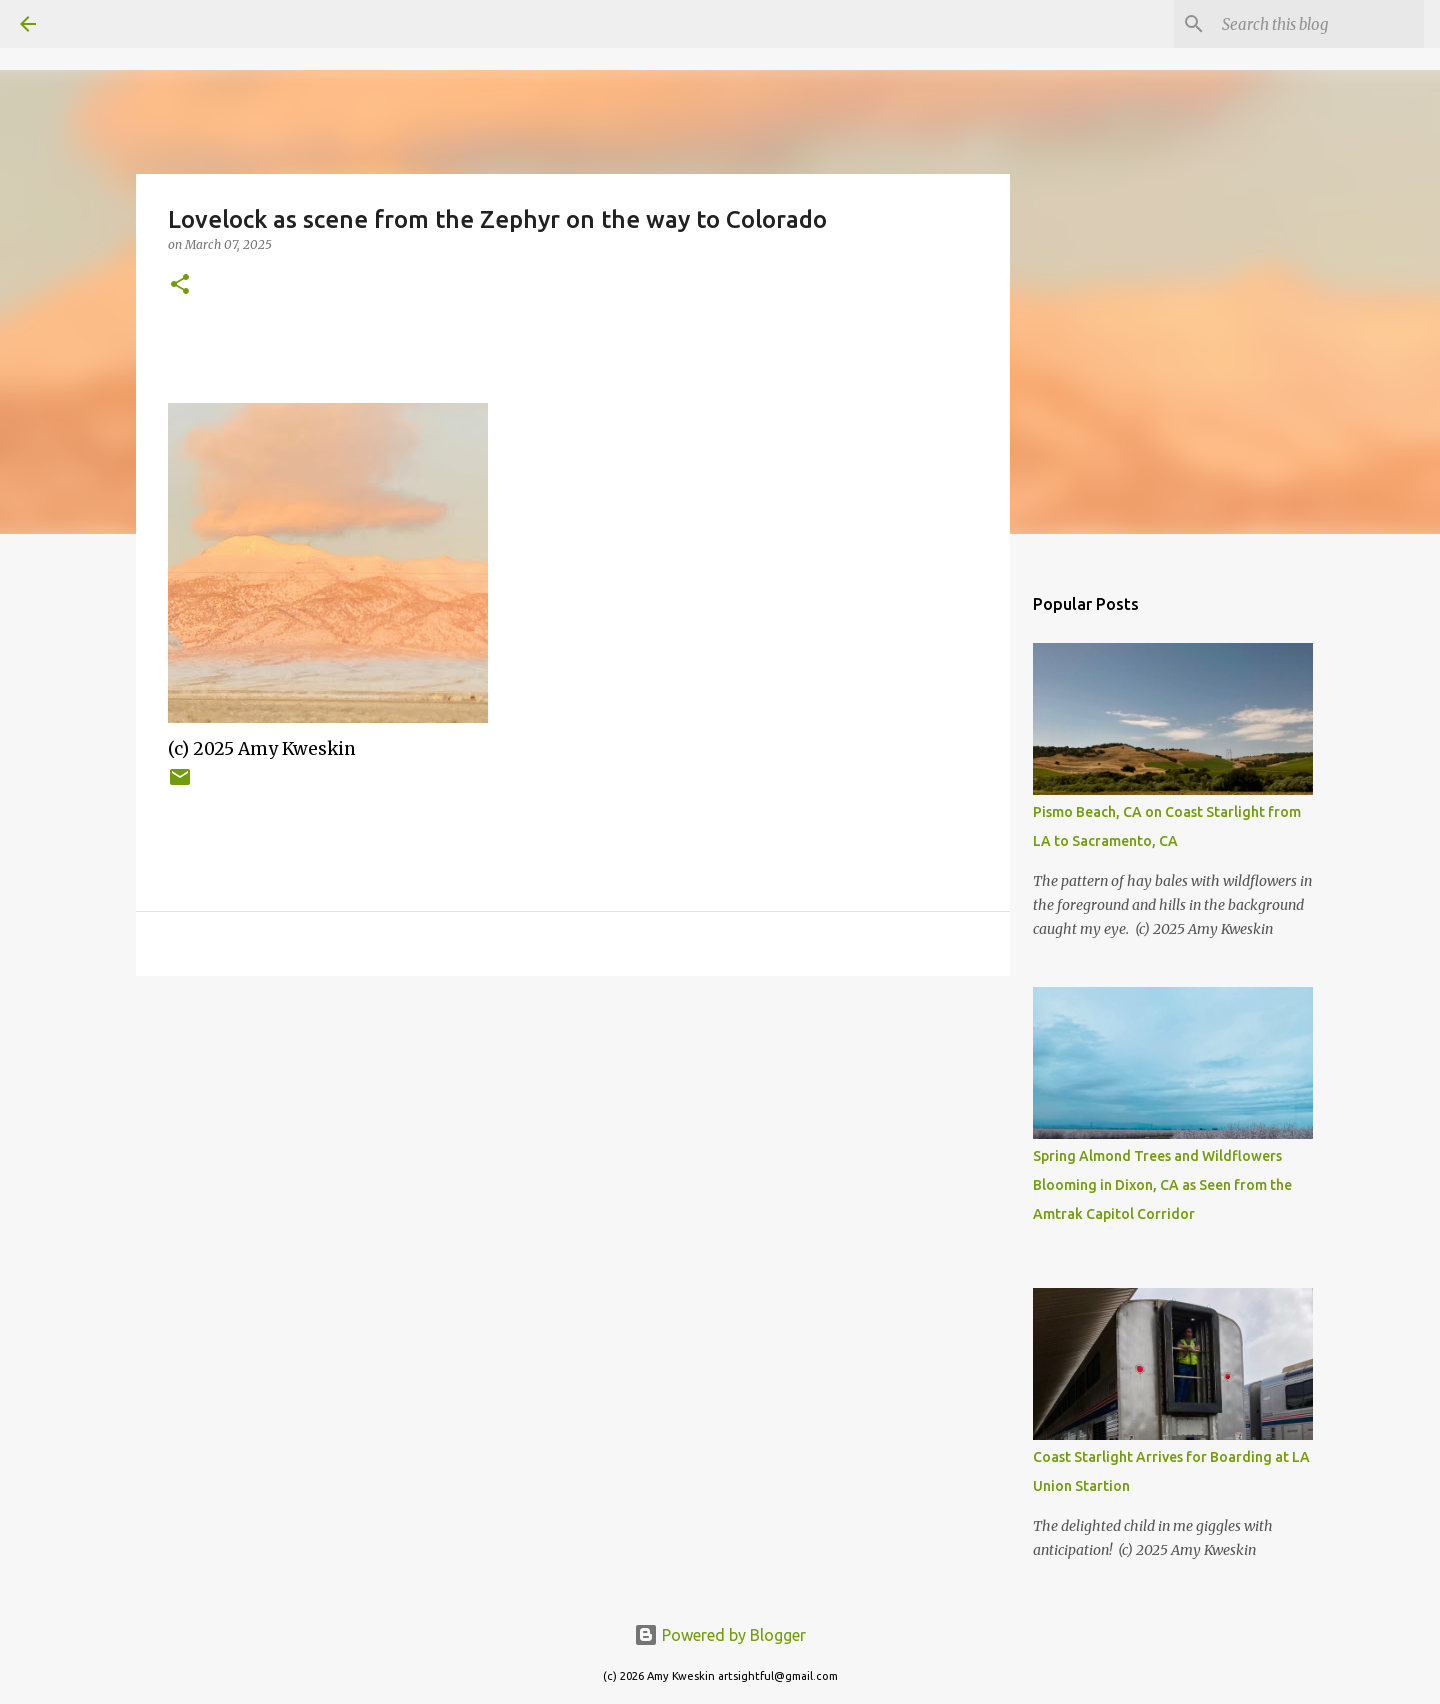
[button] (180, 285)
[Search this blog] (1319, 24)
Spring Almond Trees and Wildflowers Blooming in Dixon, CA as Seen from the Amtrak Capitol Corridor (1162, 1185)
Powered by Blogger (720, 1635)
